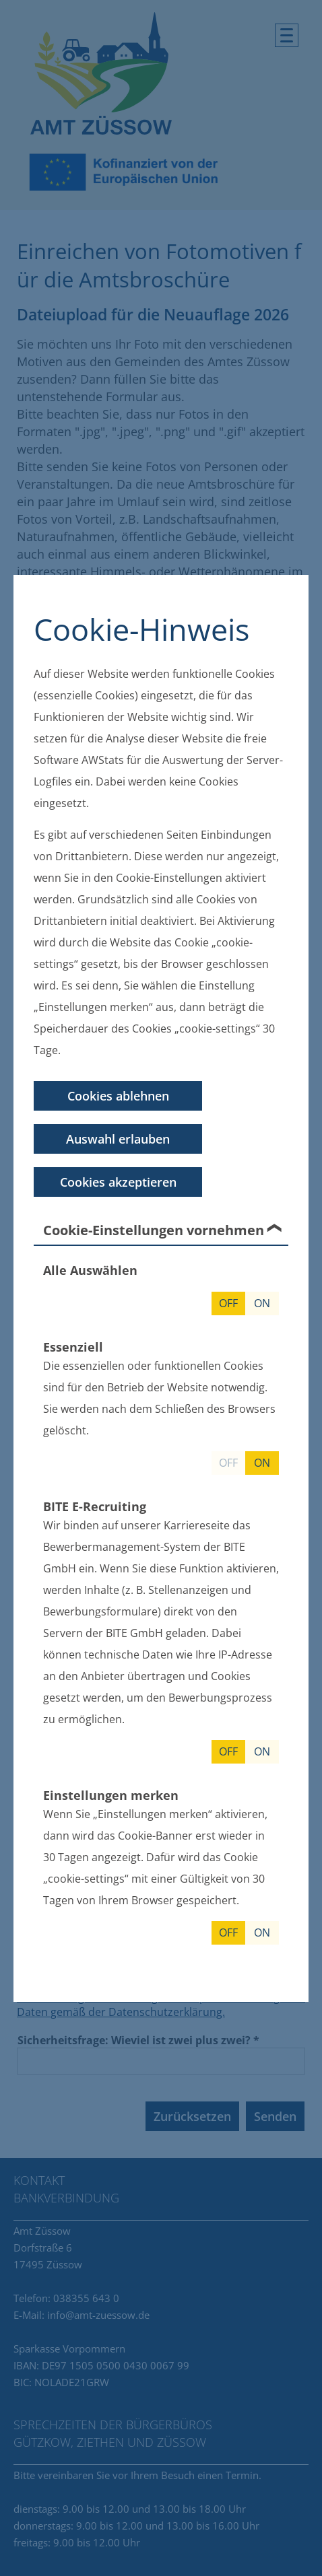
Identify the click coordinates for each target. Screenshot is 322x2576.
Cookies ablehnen (118, 1096)
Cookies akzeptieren (118, 1182)
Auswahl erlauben (118, 1139)
